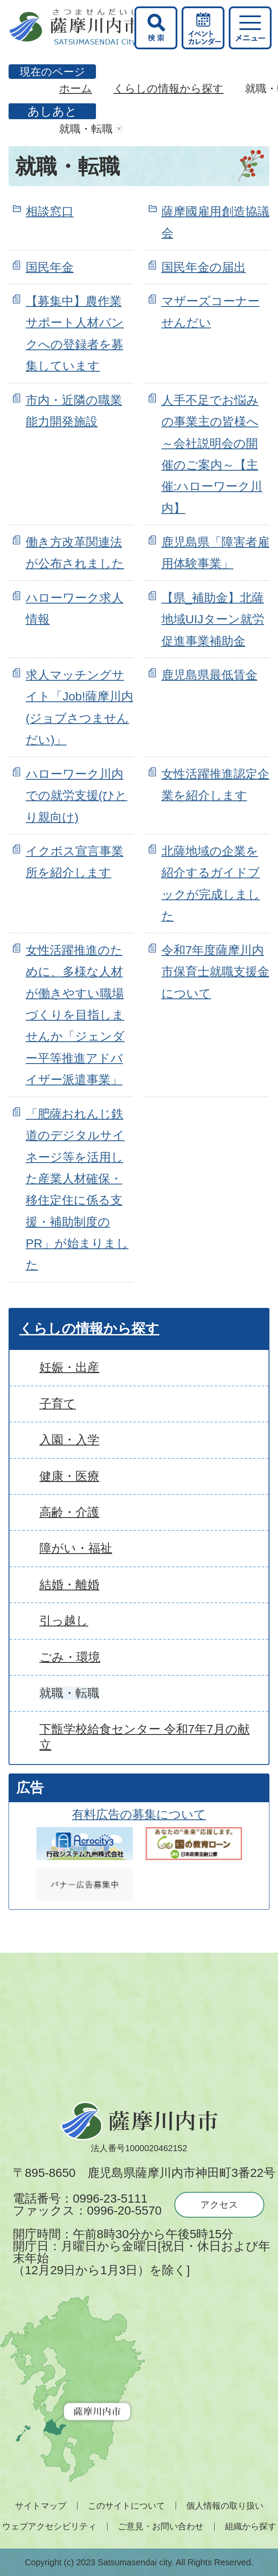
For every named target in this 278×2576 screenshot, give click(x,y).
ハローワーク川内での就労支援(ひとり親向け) (76, 795)
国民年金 (50, 267)
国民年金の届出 (203, 267)
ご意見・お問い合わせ (160, 2526)
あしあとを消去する (119, 128)
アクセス (219, 2204)
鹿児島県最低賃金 (209, 675)
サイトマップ (40, 2505)
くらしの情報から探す (169, 88)
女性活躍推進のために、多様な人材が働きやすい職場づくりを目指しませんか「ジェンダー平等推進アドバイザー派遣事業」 (75, 1015)
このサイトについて (126, 2505)
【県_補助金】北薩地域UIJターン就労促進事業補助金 (212, 619)
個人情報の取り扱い (224, 2505)
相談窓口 (50, 211)
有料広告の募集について (139, 1814)
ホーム (75, 88)
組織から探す (250, 2526)
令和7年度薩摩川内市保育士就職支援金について (215, 972)
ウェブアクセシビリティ (49, 2526)
